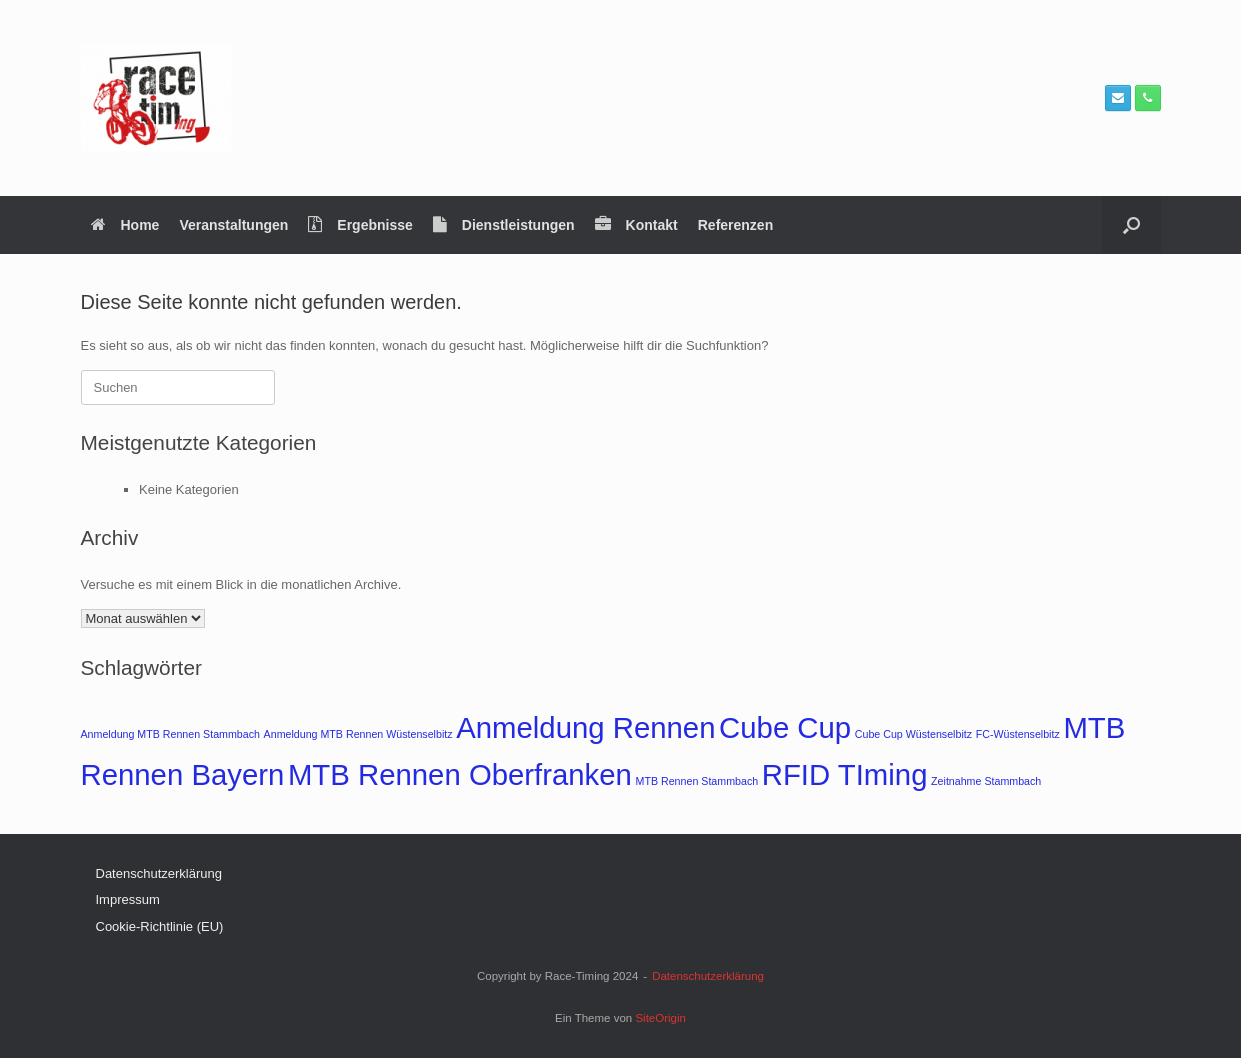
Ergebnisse (360, 225)
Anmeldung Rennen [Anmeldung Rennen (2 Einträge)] (585, 727)
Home (125, 225)
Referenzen (735, 225)
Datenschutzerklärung (159, 873)
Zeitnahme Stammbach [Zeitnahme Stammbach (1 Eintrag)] (986, 781)
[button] (1131, 225)
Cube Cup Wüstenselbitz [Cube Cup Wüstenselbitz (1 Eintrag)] (913, 734)
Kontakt (636, 225)
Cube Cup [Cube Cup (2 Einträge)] (785, 727)
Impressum (128, 899)
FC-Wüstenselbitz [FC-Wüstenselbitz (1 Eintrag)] (1018, 734)
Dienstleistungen (504, 225)
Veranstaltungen (233, 225)
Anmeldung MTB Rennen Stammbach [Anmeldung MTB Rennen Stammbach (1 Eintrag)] (170, 734)
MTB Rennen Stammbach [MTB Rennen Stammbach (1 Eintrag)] (697, 781)
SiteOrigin (660, 1018)
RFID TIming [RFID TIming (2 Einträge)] (845, 774)
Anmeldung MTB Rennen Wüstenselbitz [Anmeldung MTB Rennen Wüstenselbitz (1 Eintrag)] (358, 734)
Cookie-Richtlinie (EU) (160, 926)
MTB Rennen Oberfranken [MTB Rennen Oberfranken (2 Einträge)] (460, 774)
